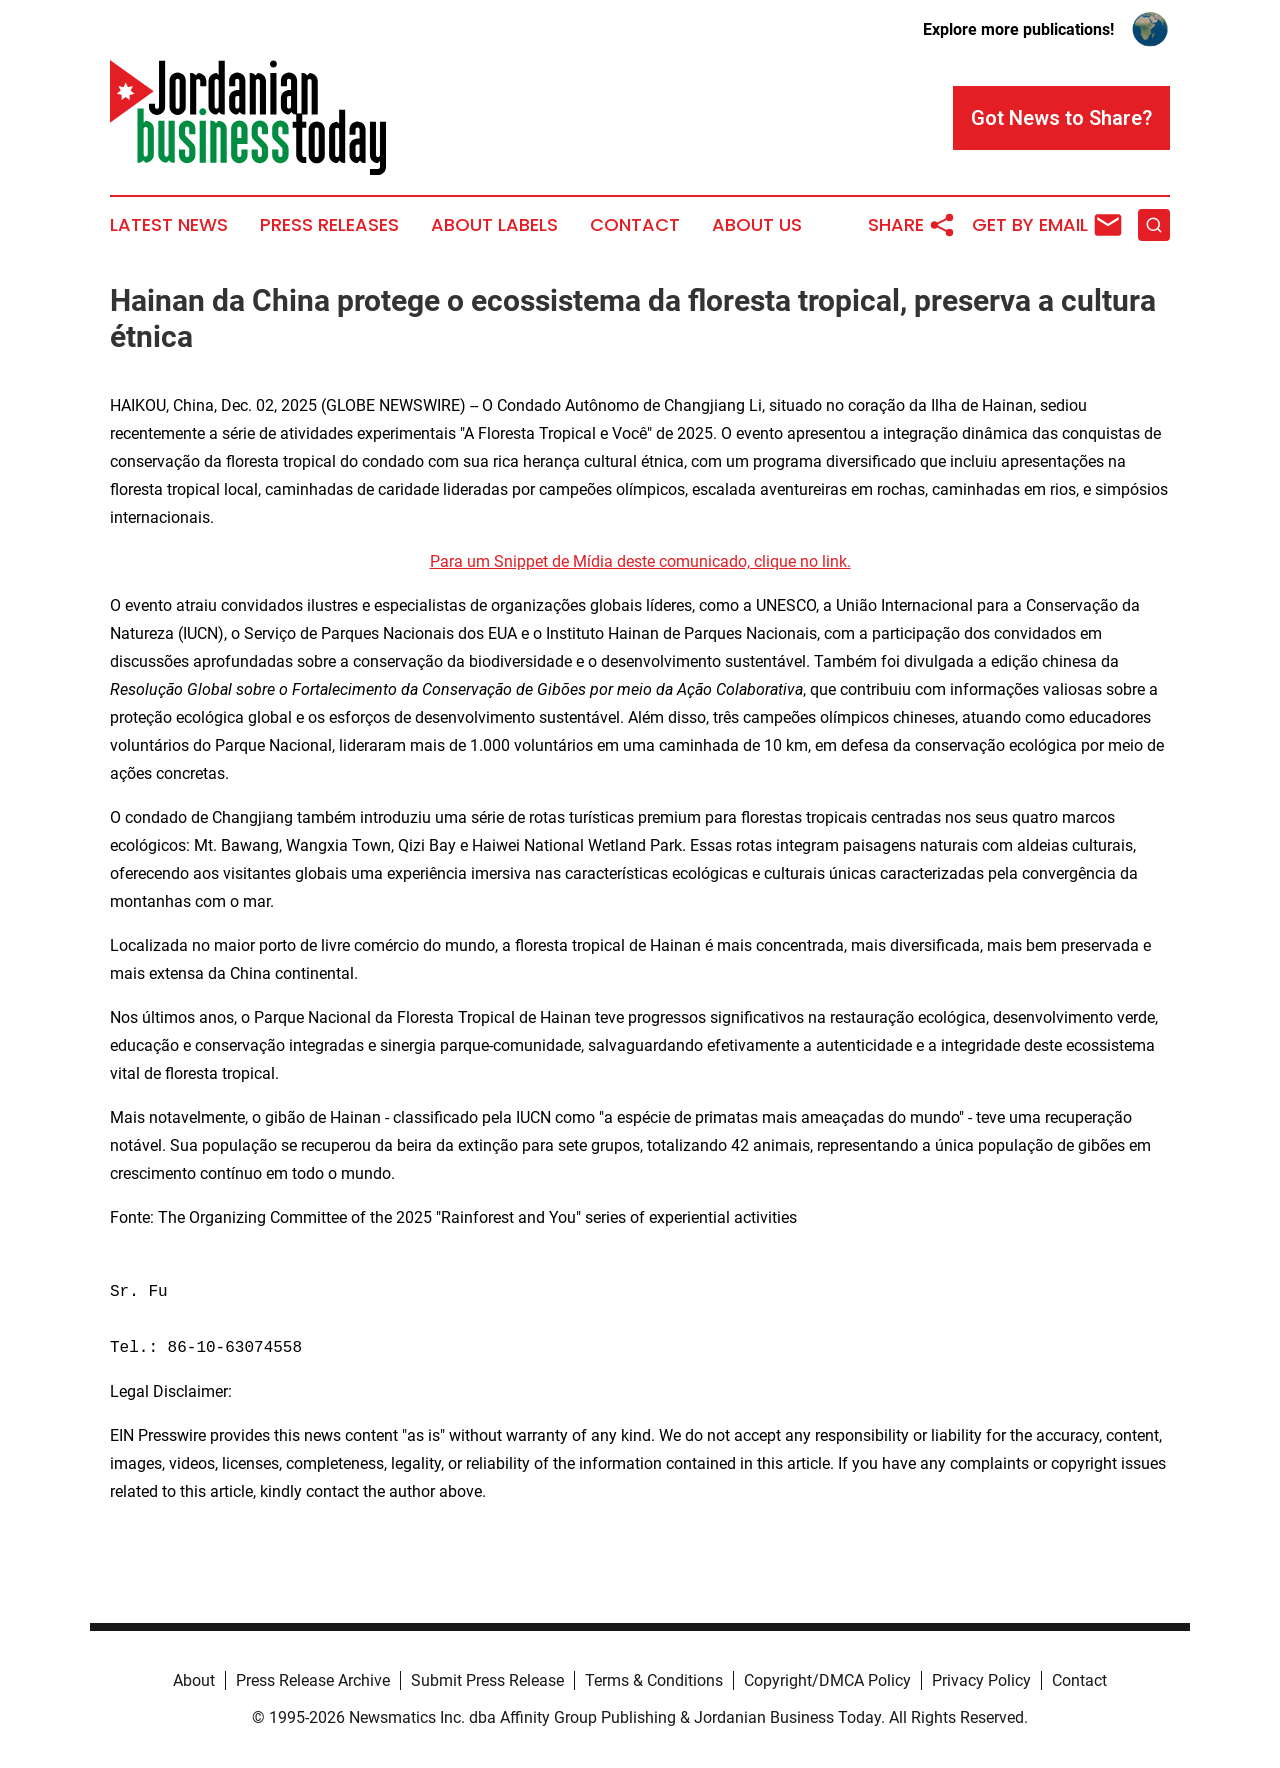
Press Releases (329, 225)
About (194, 1680)
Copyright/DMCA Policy (827, 1680)
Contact (635, 225)
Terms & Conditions (654, 1680)
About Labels (494, 225)
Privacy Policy (981, 1680)
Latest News (169, 225)
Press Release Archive (313, 1680)
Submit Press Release (487, 1680)
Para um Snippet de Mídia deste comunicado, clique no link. (640, 561)
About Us (757, 225)
